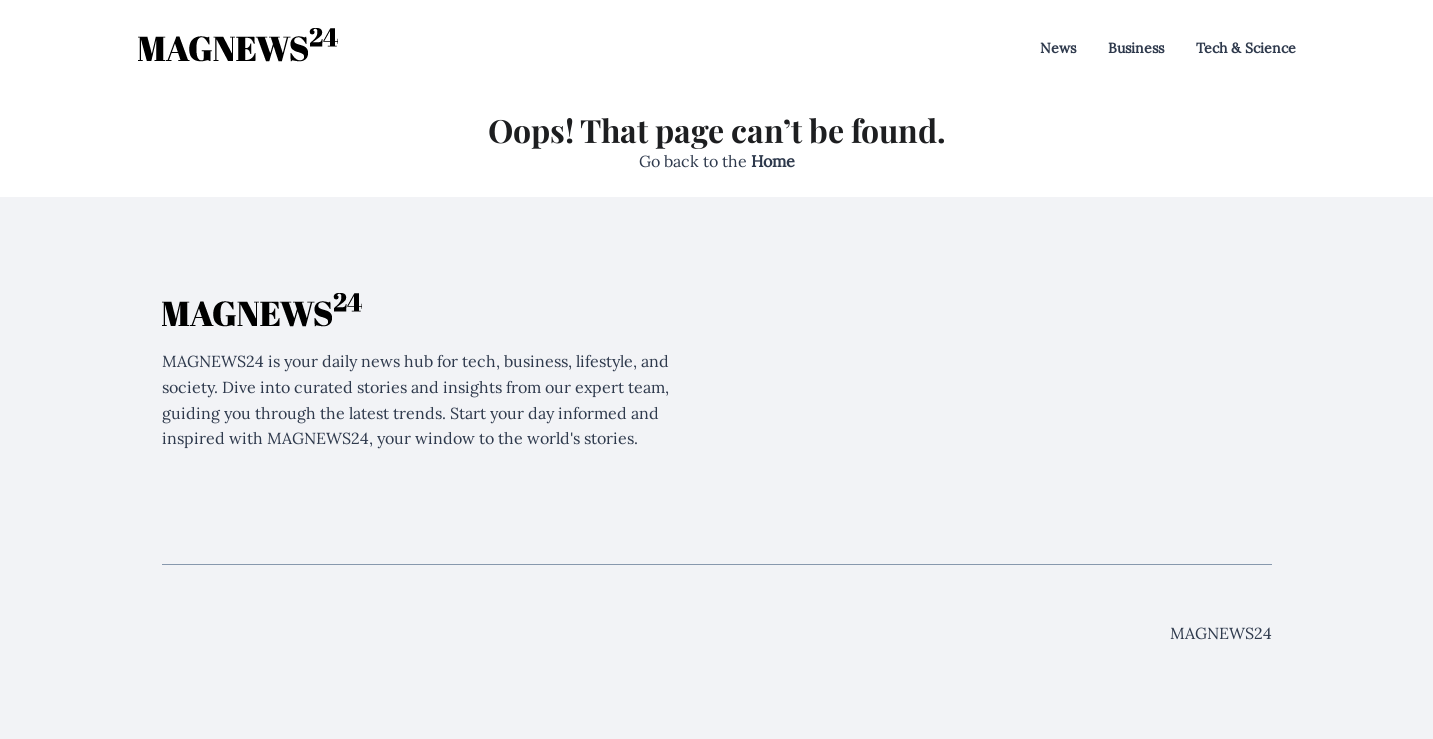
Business (1136, 48)
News (1058, 48)
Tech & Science (1246, 48)
